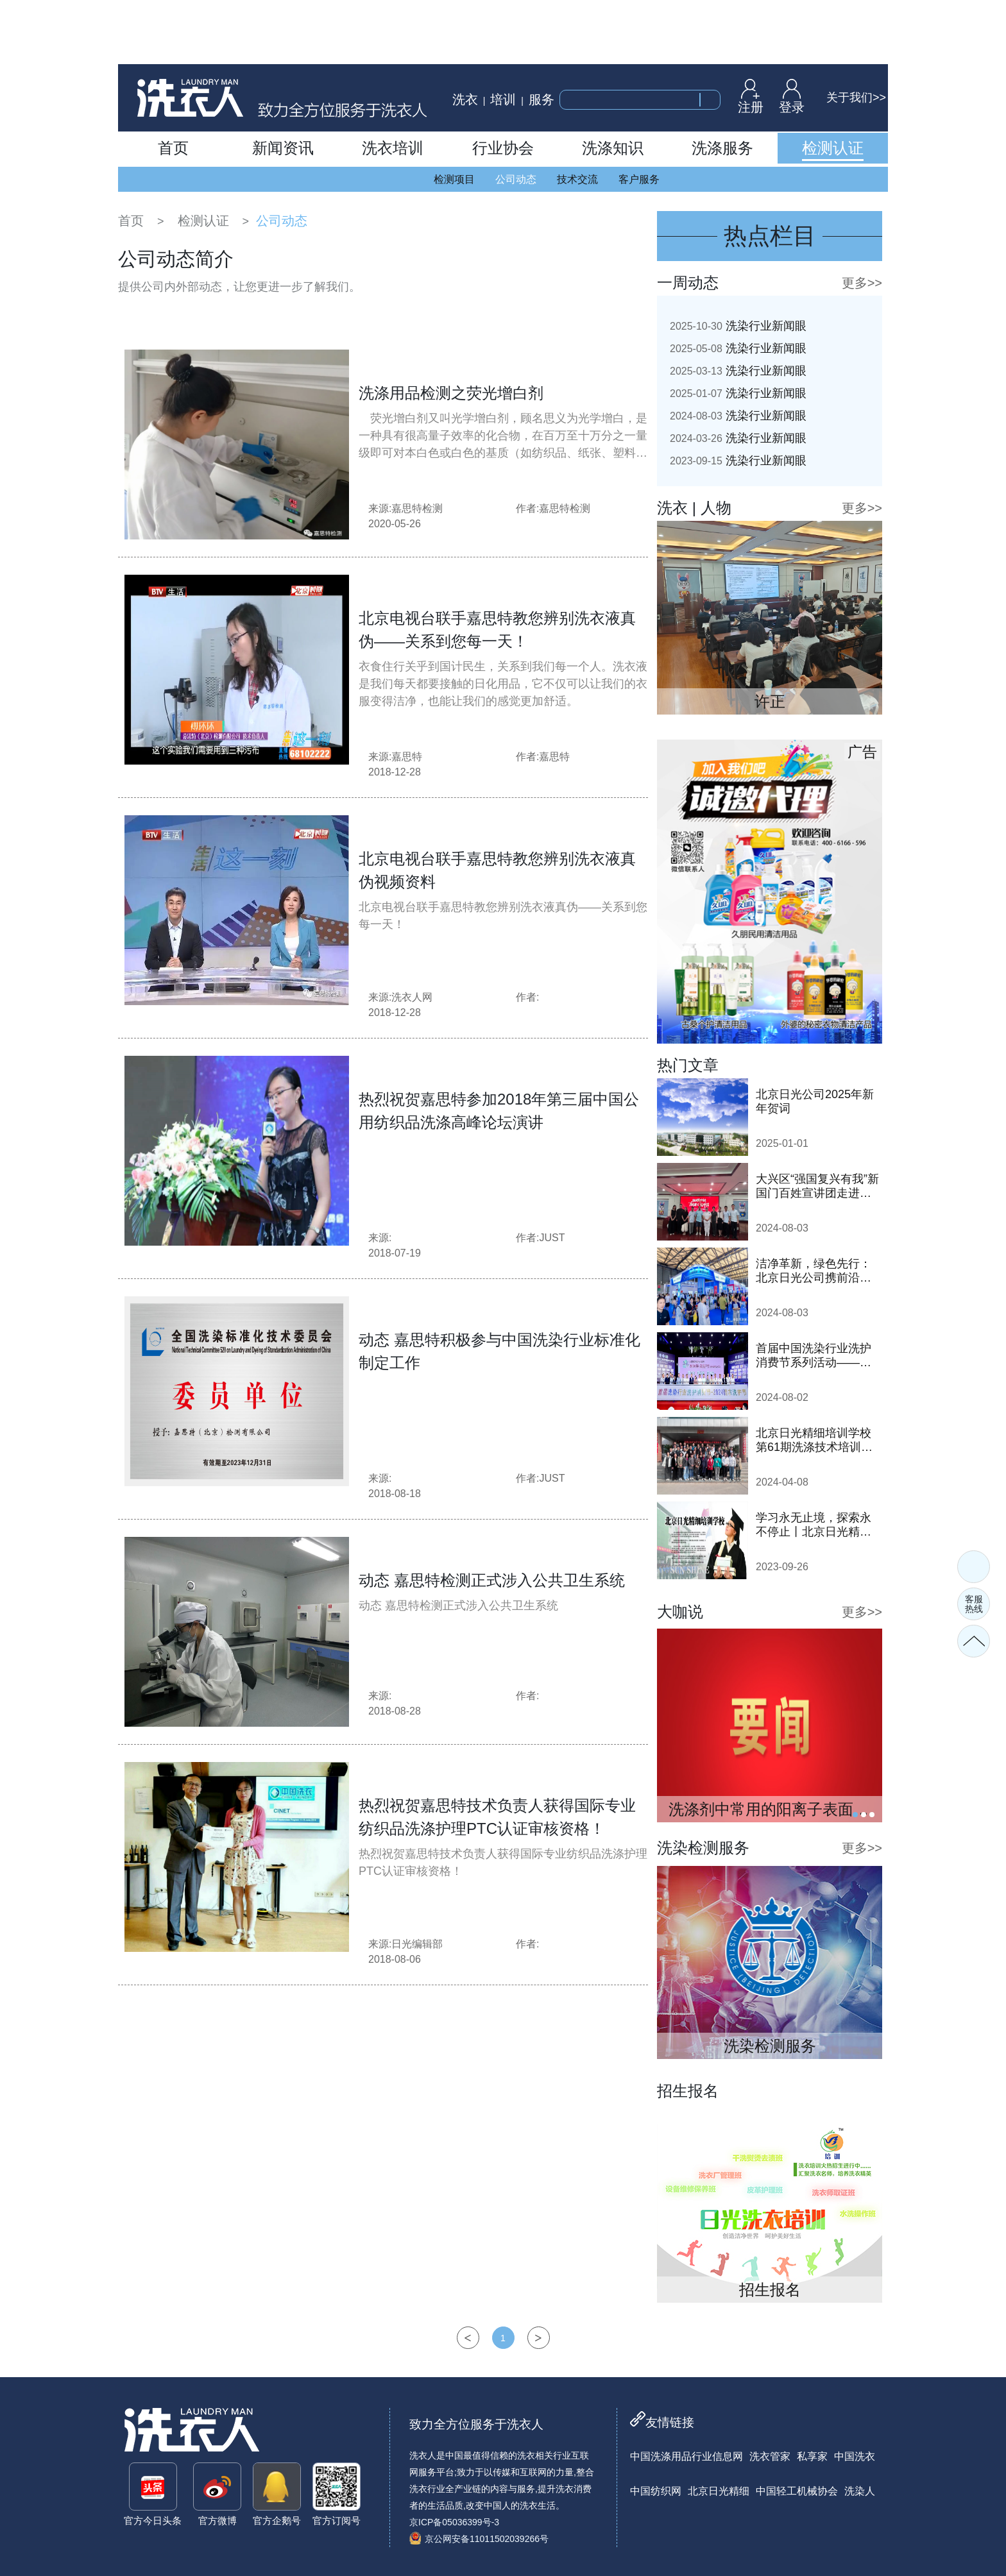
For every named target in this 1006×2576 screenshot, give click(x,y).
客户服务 (639, 179)
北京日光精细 (718, 2491)
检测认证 (203, 221)
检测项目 (454, 179)
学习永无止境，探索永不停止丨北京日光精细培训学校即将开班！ (813, 1525)
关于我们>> (856, 97)
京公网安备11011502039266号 (479, 2539)
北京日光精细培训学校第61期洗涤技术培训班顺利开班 (814, 1440)
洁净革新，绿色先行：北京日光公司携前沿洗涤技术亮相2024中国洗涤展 (815, 1271)
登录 (792, 96)
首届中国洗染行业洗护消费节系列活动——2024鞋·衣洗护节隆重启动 (816, 1355)
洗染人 (859, 2491)
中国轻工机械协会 (797, 2491)
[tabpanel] (769, 1725)
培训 (503, 99)
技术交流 (577, 179)
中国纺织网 (655, 2491)
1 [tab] (855, 1814)
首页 (131, 221)
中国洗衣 (854, 2456)
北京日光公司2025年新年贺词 (815, 1101)
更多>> (862, 283)
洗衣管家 (769, 2456)
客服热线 (974, 1604)
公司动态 (515, 179)
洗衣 (465, 99)
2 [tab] (863, 1814)
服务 (541, 99)
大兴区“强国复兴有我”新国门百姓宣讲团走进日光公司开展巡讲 (817, 1186)
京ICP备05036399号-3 (454, 2522)
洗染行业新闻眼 (738, 325)
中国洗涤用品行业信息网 (686, 2456)
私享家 (812, 2456)
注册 (750, 96)
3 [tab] (871, 1814)
